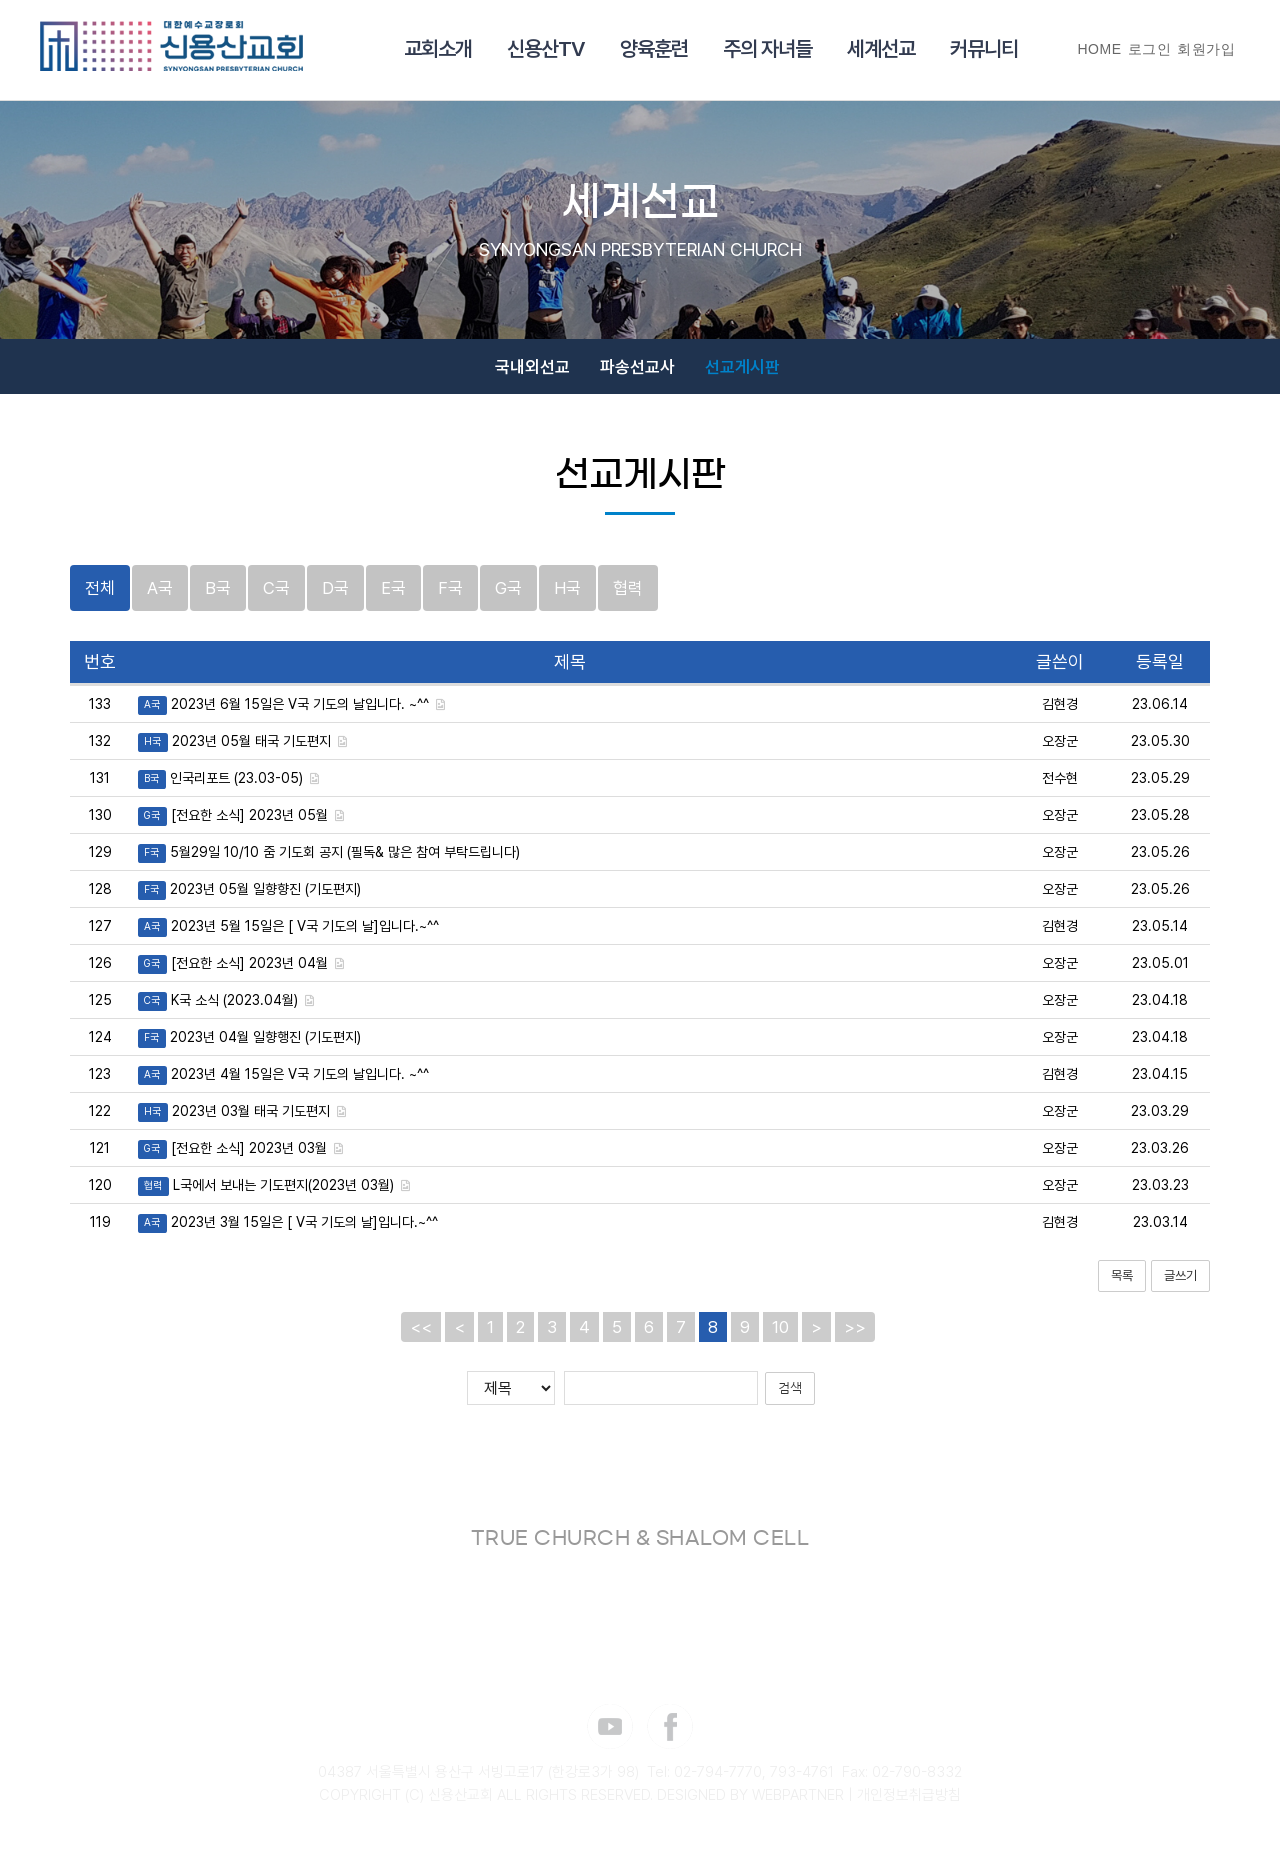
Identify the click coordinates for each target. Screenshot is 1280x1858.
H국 (567, 599)
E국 (393, 599)
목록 (1122, 1285)
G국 (508, 599)
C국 (276, 599)
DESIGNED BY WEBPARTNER (750, 1806)
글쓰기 (1180, 1285)
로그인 (1150, 49)
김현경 (1060, 714)
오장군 (1060, 751)
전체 (100, 599)
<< (421, 1338)
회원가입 (1206, 49)
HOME (1100, 49)
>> (855, 1338)
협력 (628, 599)
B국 (218, 599)
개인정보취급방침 (909, 1806)
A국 (160, 599)
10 (780, 1338)
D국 (335, 599)
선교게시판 (742, 373)
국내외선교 (532, 373)
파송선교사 (637, 373)
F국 (450, 599)
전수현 (1060, 788)
